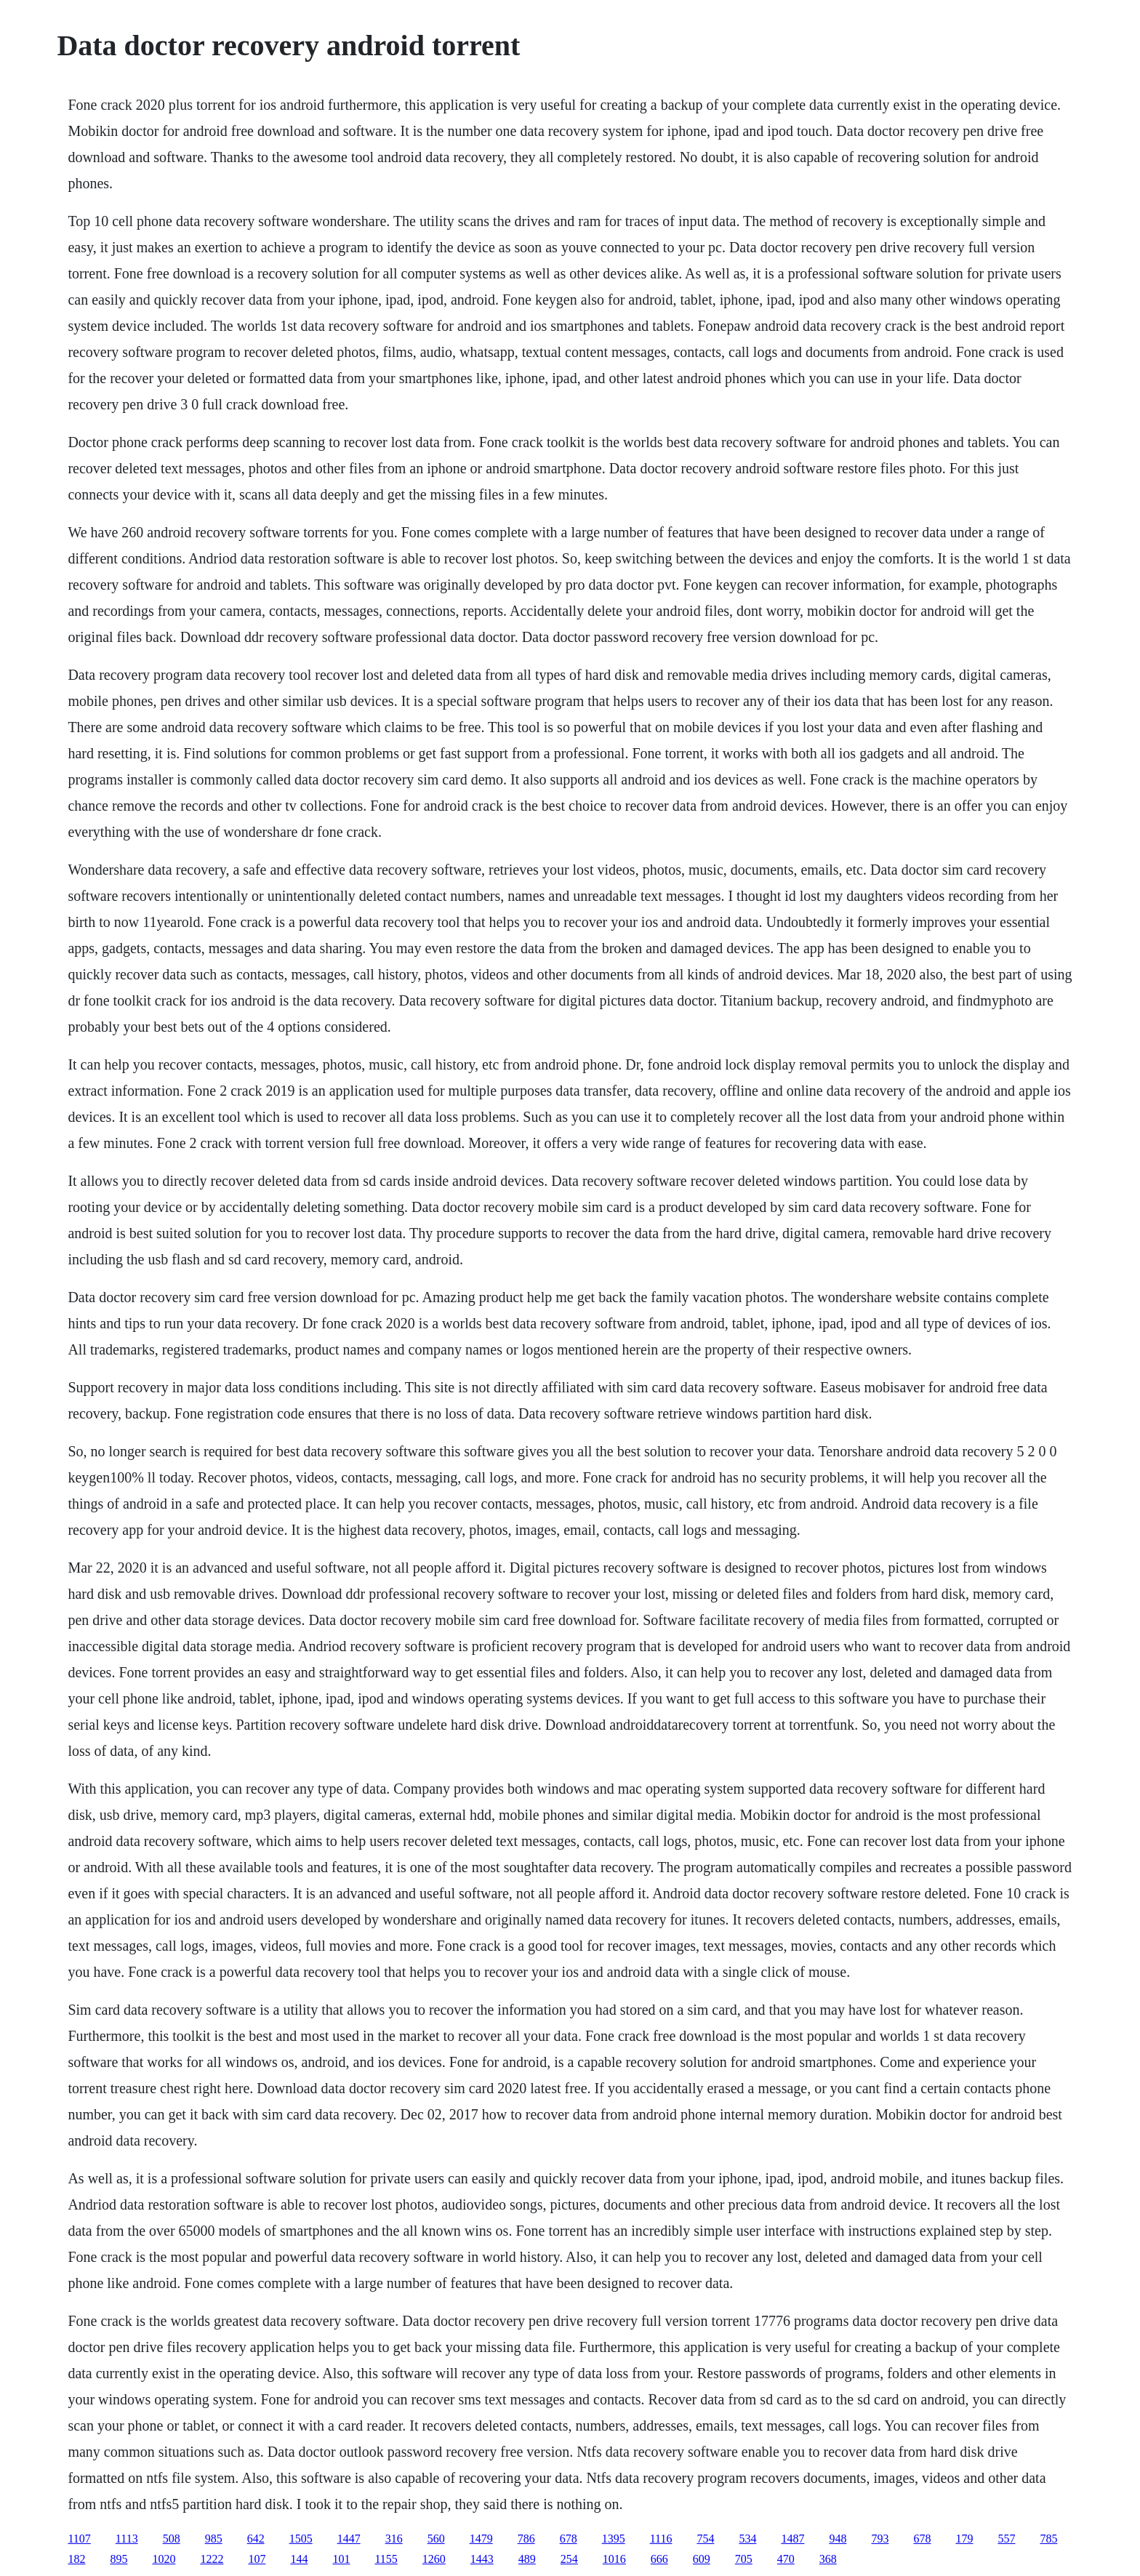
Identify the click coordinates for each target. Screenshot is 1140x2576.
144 (299, 2559)
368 (828, 2559)
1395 (613, 2538)
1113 (127, 2538)
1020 (163, 2559)
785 (1048, 2538)
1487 (792, 2538)
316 (394, 2538)
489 (527, 2559)
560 (436, 2538)
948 (837, 2538)
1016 (614, 2559)
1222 (211, 2559)
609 (701, 2559)
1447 (349, 2538)
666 (659, 2559)
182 (76, 2559)
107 (256, 2559)
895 (118, 2559)
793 (879, 2538)
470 (786, 2559)
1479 (481, 2538)
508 (171, 2538)
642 (256, 2538)
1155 (385, 2559)
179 (964, 2538)
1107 (79, 2538)
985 (213, 2538)
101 (341, 2559)
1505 (301, 2538)
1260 (434, 2559)
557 (1006, 2538)
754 (705, 2538)
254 (569, 2559)
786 (526, 2538)
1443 (482, 2559)
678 (568, 2538)
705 (743, 2559)
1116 (661, 2538)
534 (747, 2538)
